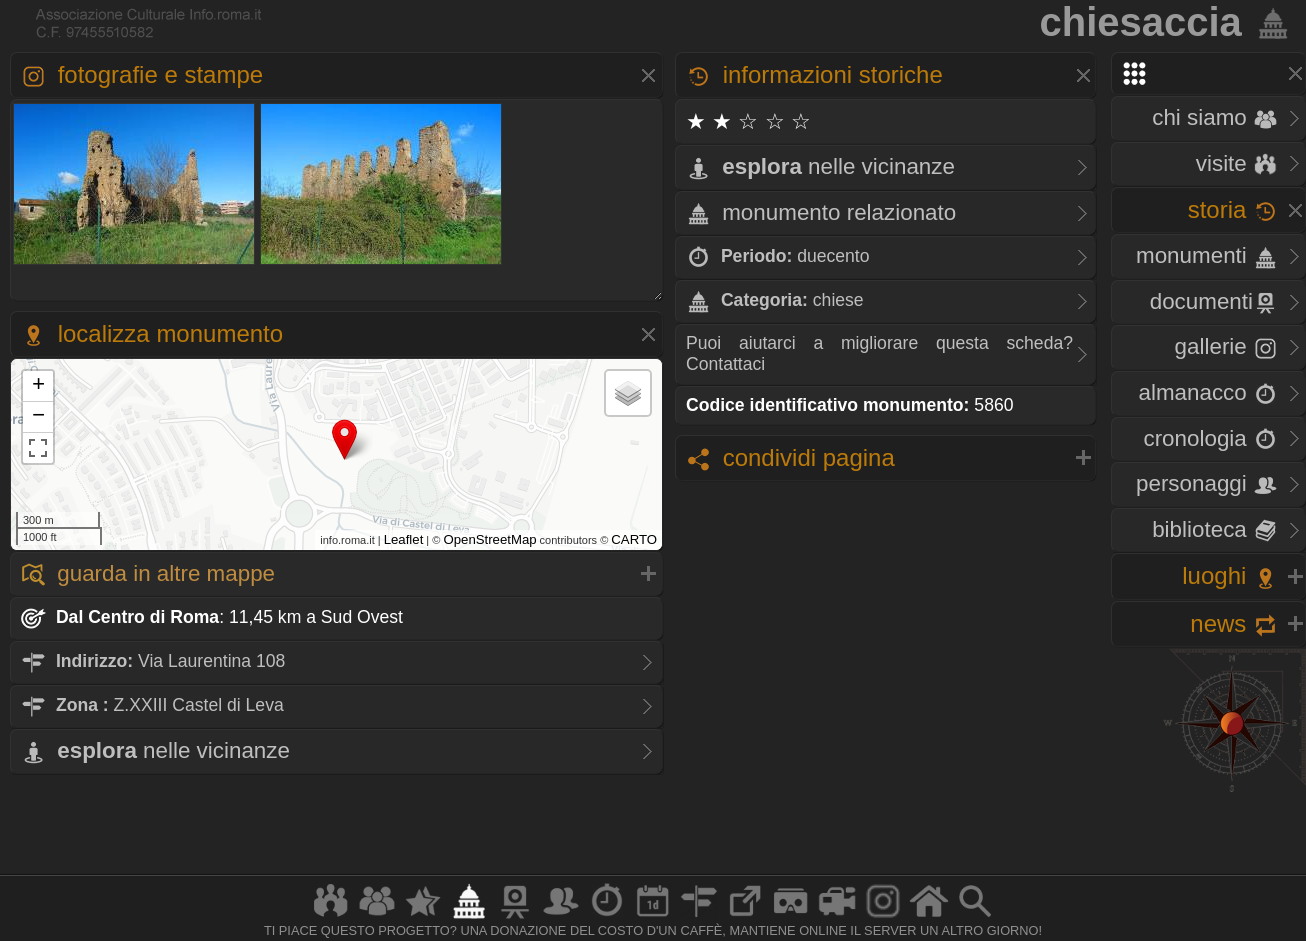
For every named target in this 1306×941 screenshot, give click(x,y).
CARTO (634, 539)
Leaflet (404, 539)
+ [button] (38, 386)
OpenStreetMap (489, 539)
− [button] (38, 417)
